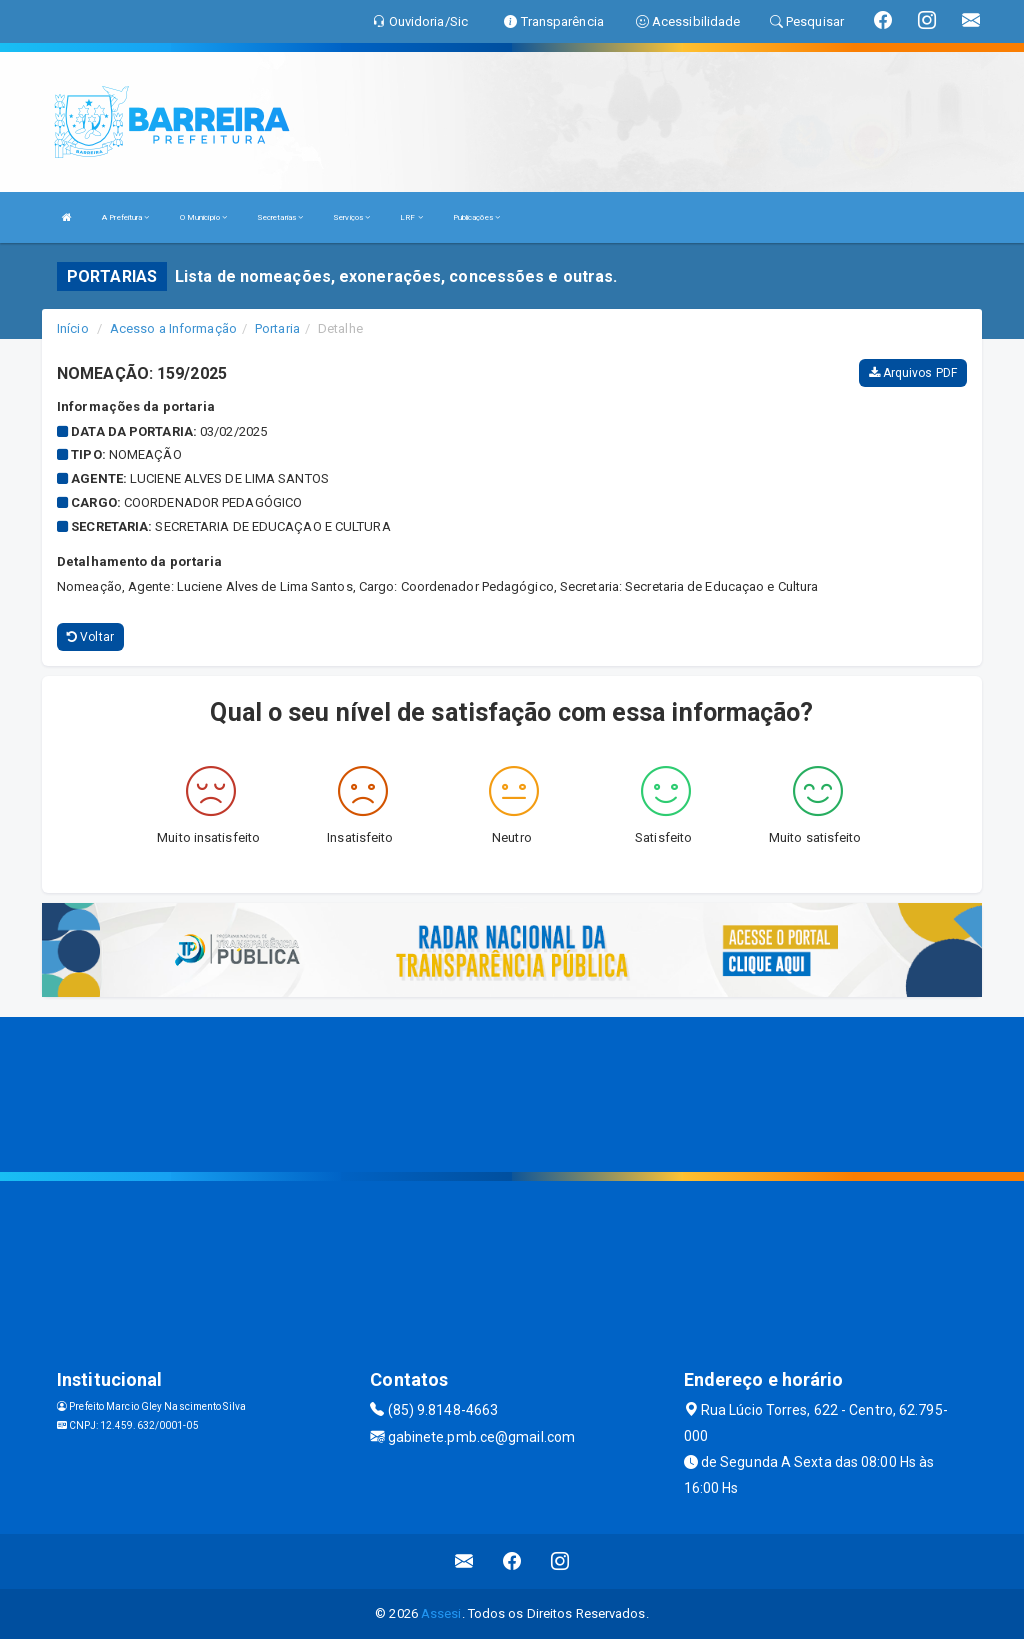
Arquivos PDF (913, 373)
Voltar (90, 637)
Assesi (441, 1613)
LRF (411, 217)
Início (73, 328)
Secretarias (280, 217)
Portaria (277, 328)
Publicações (476, 217)
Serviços (351, 217)
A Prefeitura (125, 217)
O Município (203, 217)
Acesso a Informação (173, 328)
